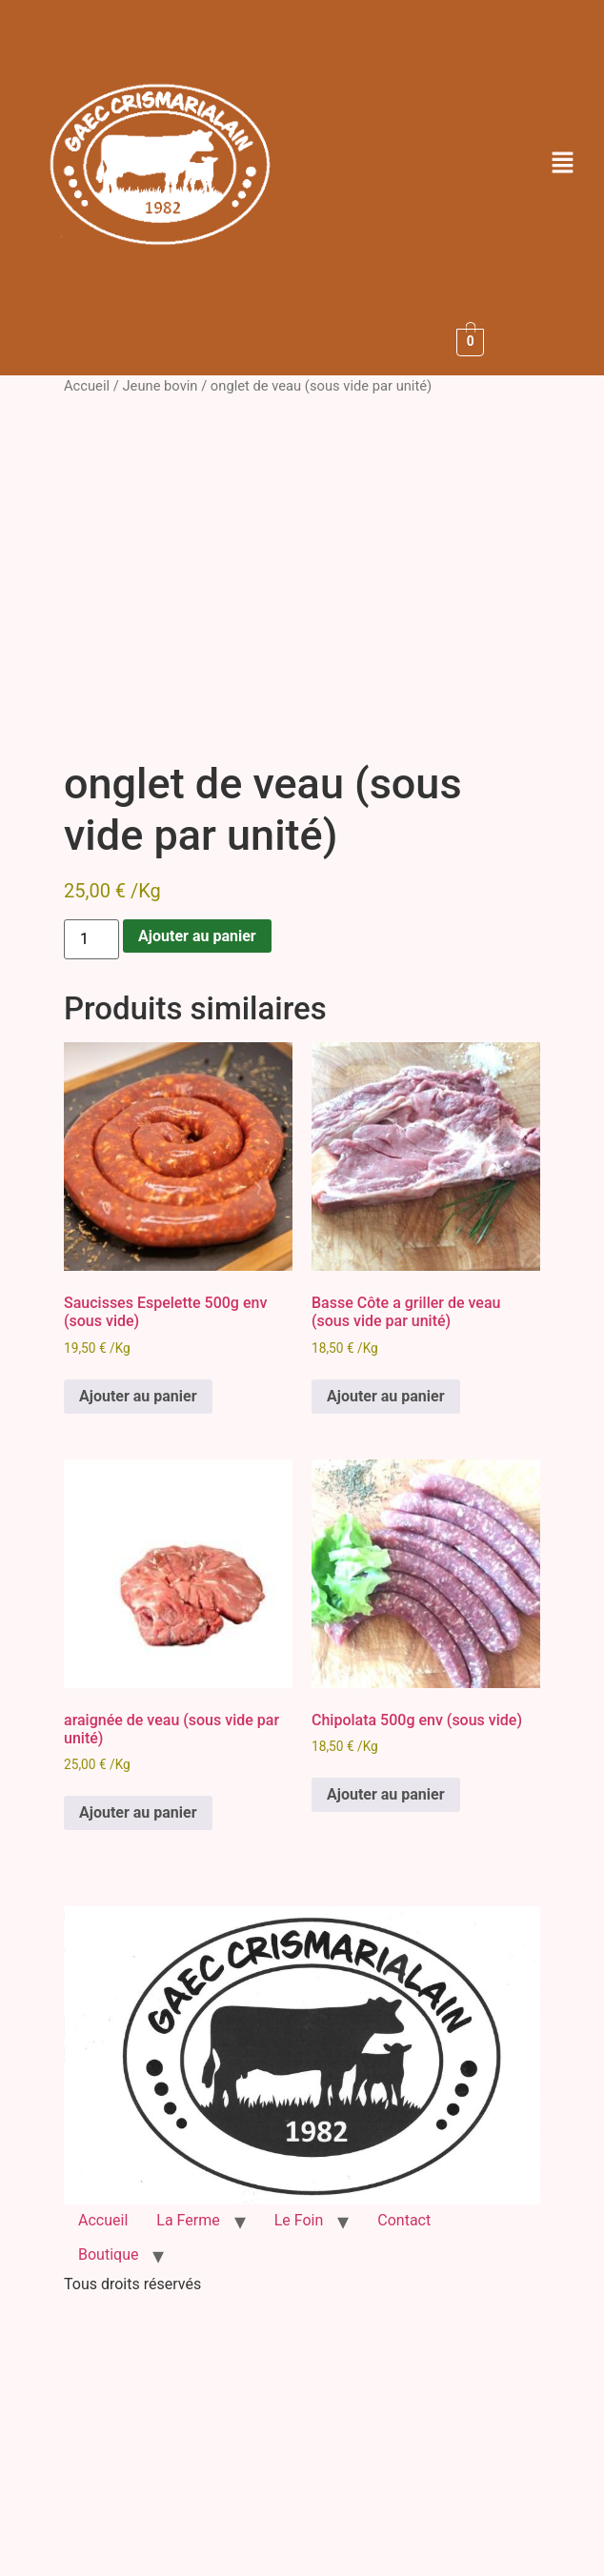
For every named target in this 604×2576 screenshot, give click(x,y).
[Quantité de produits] (91, 939)
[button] (563, 164)
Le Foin (299, 2220)
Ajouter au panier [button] (138, 1396)
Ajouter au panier (197, 936)
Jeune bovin (159, 385)
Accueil (87, 385)
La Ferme (187, 2220)
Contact (404, 2220)
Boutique (108, 2254)
